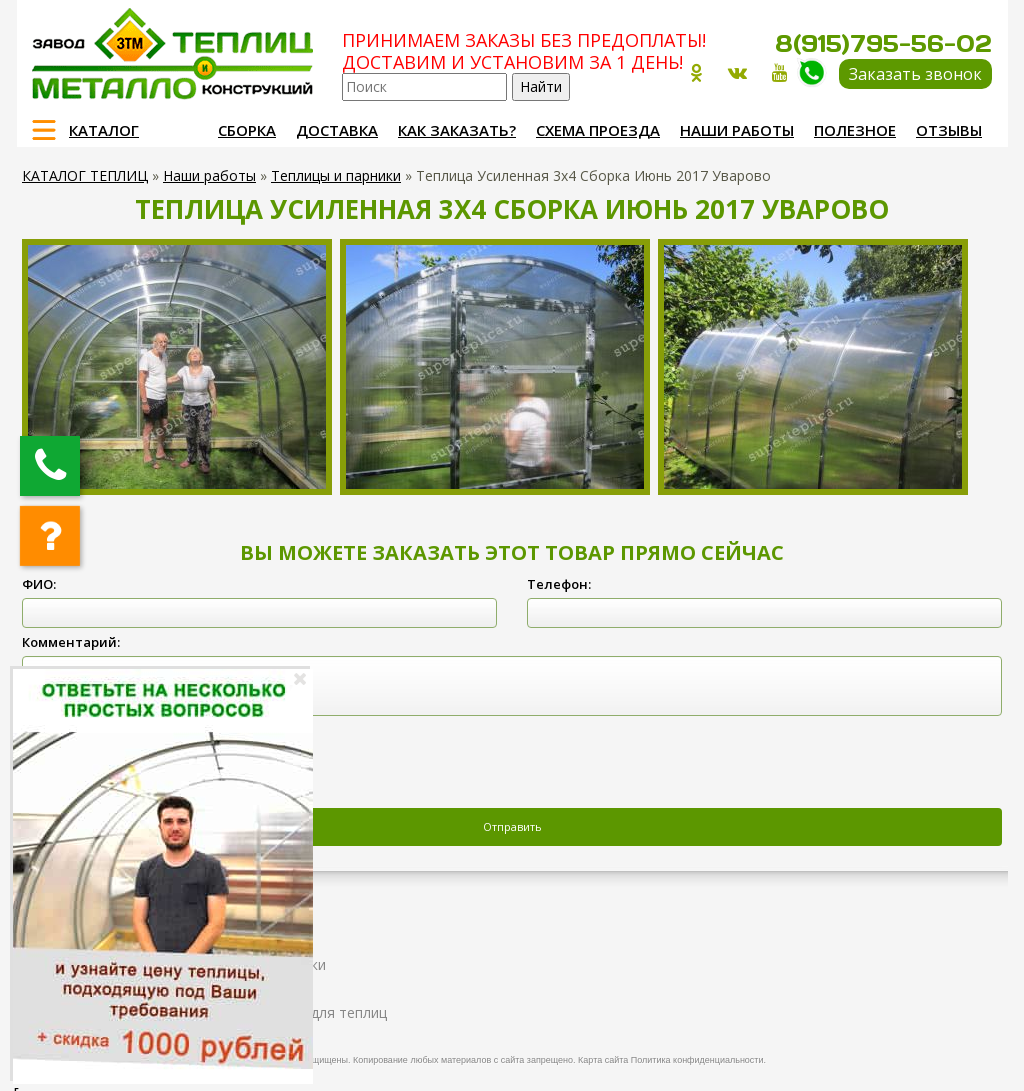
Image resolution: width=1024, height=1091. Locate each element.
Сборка (247, 130)
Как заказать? (457, 130)
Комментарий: (71, 642)
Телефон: (559, 584)
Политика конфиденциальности (697, 1060)
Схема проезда (598, 130)
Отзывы (949, 130)
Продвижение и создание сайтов (944, 1057)
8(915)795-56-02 (883, 43)
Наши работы (737, 130)
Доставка (337, 130)
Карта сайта (603, 1060)
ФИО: (39, 584)
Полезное (855, 130)
